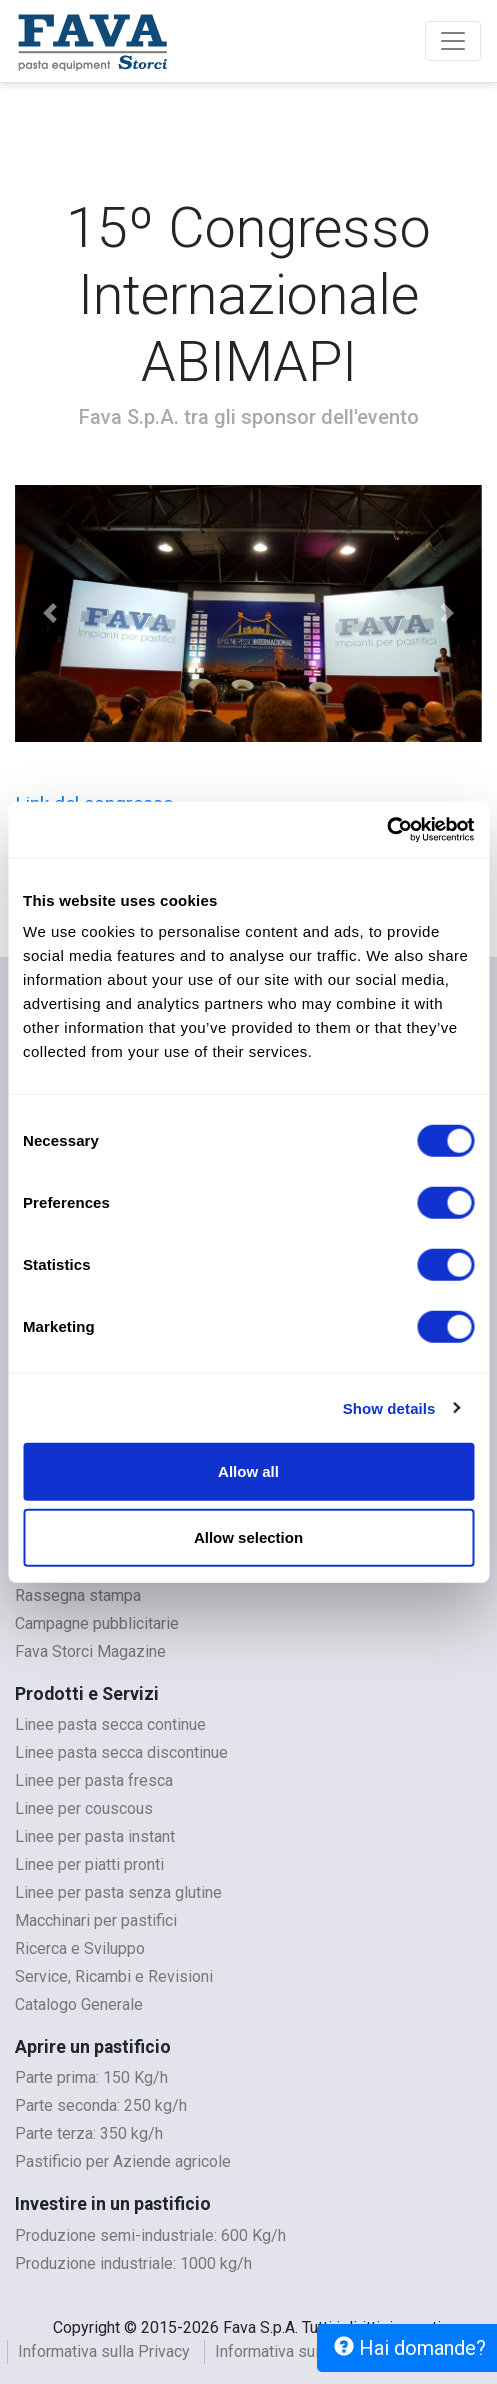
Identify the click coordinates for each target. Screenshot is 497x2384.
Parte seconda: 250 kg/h (101, 2105)
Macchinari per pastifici (96, 1920)
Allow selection (248, 1536)
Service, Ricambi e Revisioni (114, 1976)
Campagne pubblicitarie (97, 1623)
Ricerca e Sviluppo (80, 1948)
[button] (50, 614)
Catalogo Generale (79, 2004)
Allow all (248, 1471)
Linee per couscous (84, 1808)
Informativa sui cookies (297, 2351)
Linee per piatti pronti (89, 1864)
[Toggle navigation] (453, 41)
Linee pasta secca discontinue (121, 1752)
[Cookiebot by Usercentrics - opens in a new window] (386, 830)
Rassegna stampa (78, 1595)
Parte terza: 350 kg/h (89, 2133)
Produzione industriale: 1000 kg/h (133, 2263)
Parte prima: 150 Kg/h (91, 2077)
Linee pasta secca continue (110, 1724)
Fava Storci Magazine (90, 1651)
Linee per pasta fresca (94, 1780)
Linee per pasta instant (95, 1836)
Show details (389, 1407)
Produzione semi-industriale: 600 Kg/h (150, 2235)
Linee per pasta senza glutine (118, 1892)
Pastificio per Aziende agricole (123, 2161)
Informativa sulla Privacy (104, 2351)
